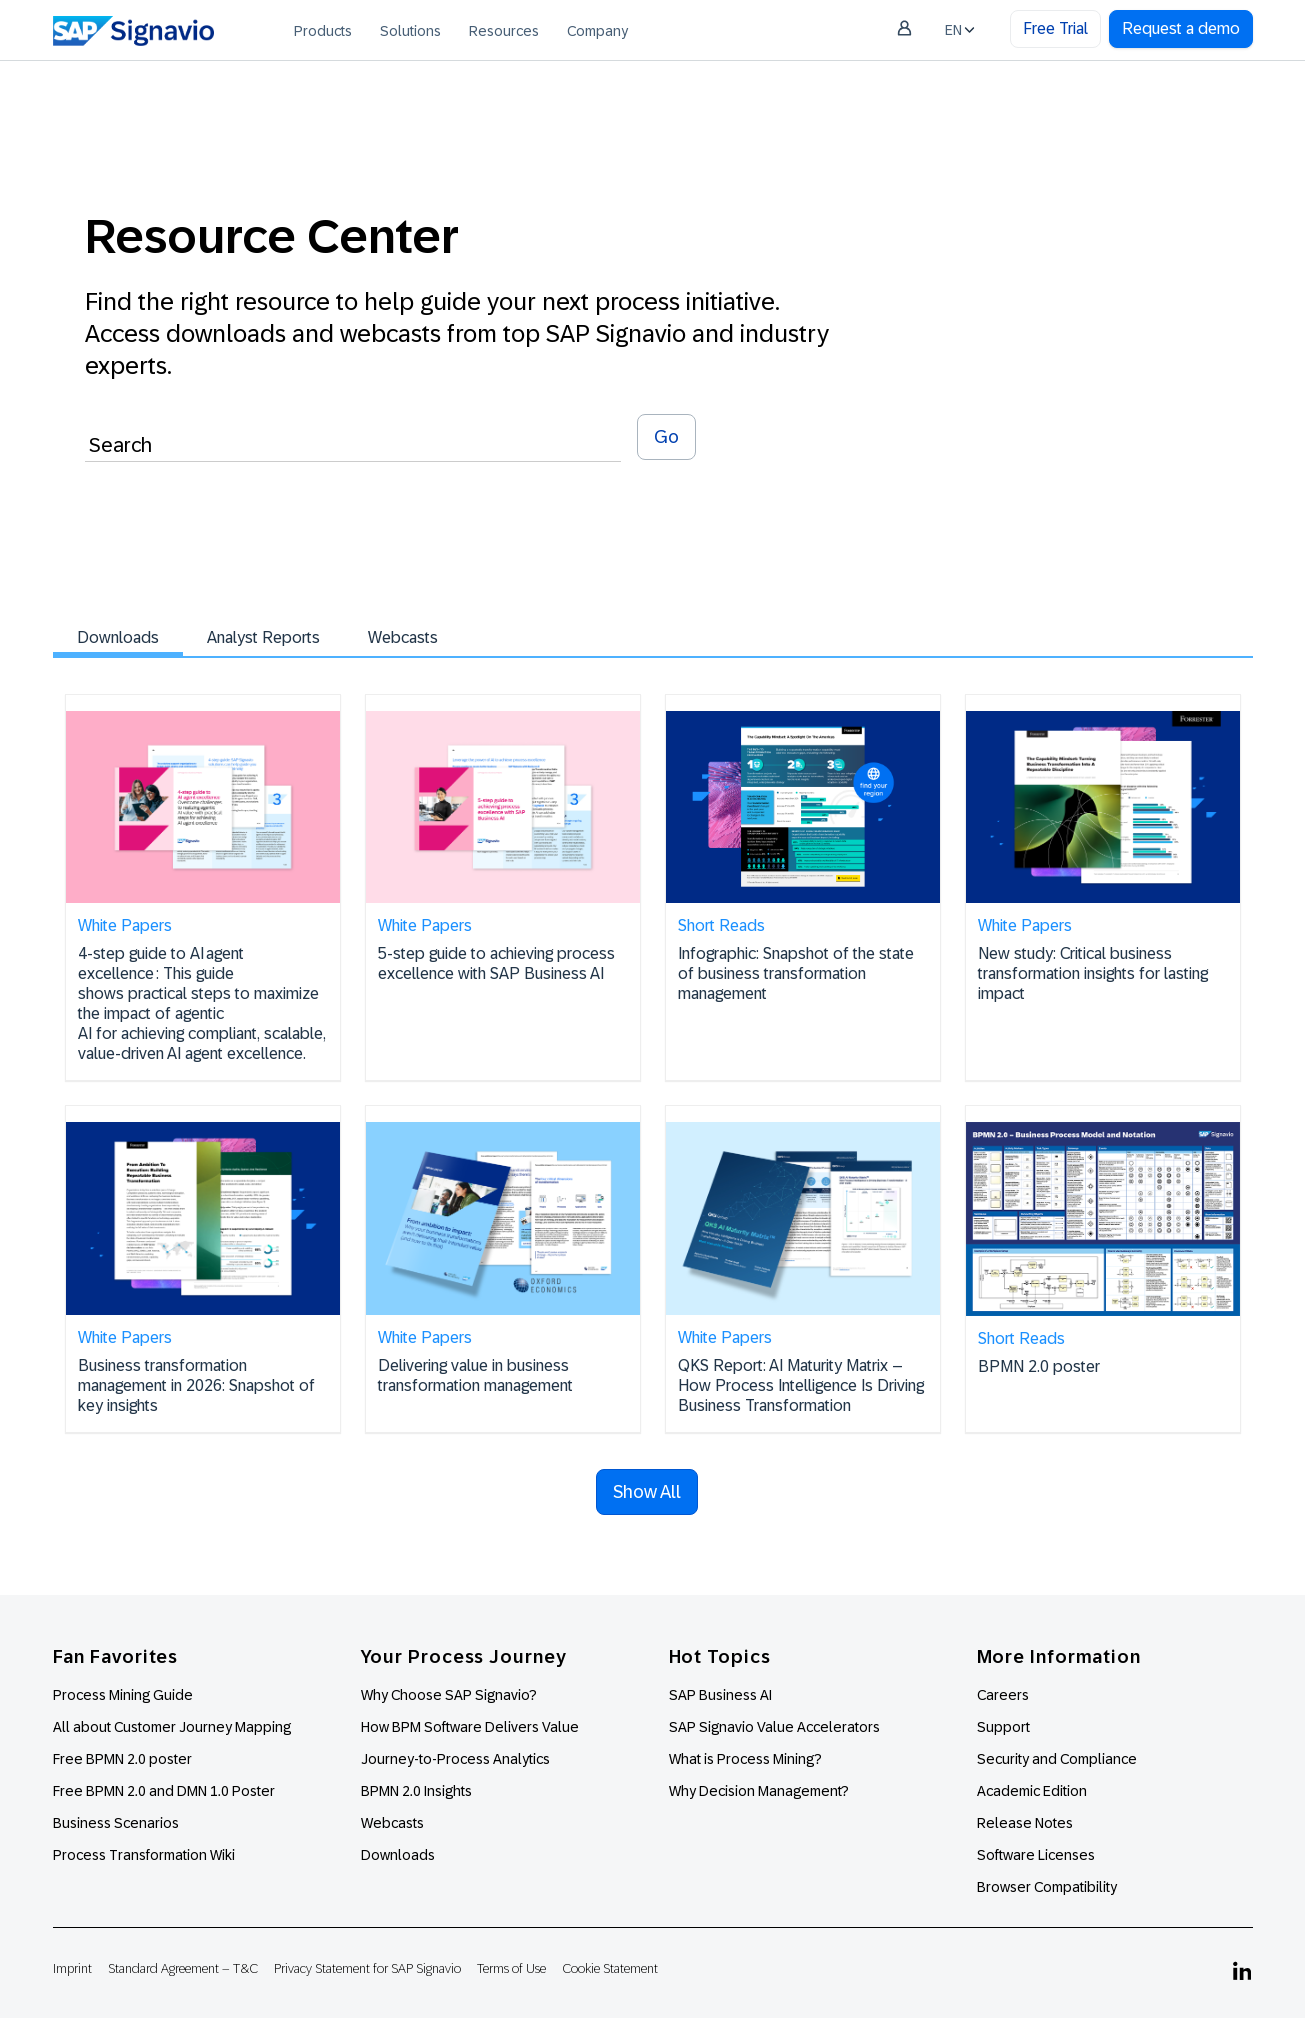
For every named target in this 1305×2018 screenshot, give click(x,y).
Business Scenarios (116, 1823)
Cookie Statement (610, 1968)
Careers (1003, 1695)
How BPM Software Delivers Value (470, 1727)
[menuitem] (323, 30)
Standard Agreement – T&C (183, 1968)
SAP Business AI (720, 1695)
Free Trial (1055, 28)
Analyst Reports (263, 637)
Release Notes (1025, 1823)
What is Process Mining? (745, 1759)
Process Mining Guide (123, 1695)
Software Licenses (1036, 1855)
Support (1003, 1727)
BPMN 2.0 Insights (416, 1791)
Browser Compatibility (1047, 1887)
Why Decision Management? (759, 1791)
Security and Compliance (1057, 1759)
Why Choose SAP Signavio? (449, 1695)
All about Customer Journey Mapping (172, 1727)
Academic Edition (1032, 1791)
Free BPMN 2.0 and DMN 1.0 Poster (164, 1791)
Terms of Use (511, 1968)
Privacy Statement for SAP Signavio (367, 1968)
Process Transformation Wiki (144, 1855)
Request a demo (1181, 28)
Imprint (72, 1968)
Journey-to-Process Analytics (457, 1759)
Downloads (118, 637)
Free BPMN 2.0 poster (122, 1759)
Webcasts (403, 637)
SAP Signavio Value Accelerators (774, 1727)
